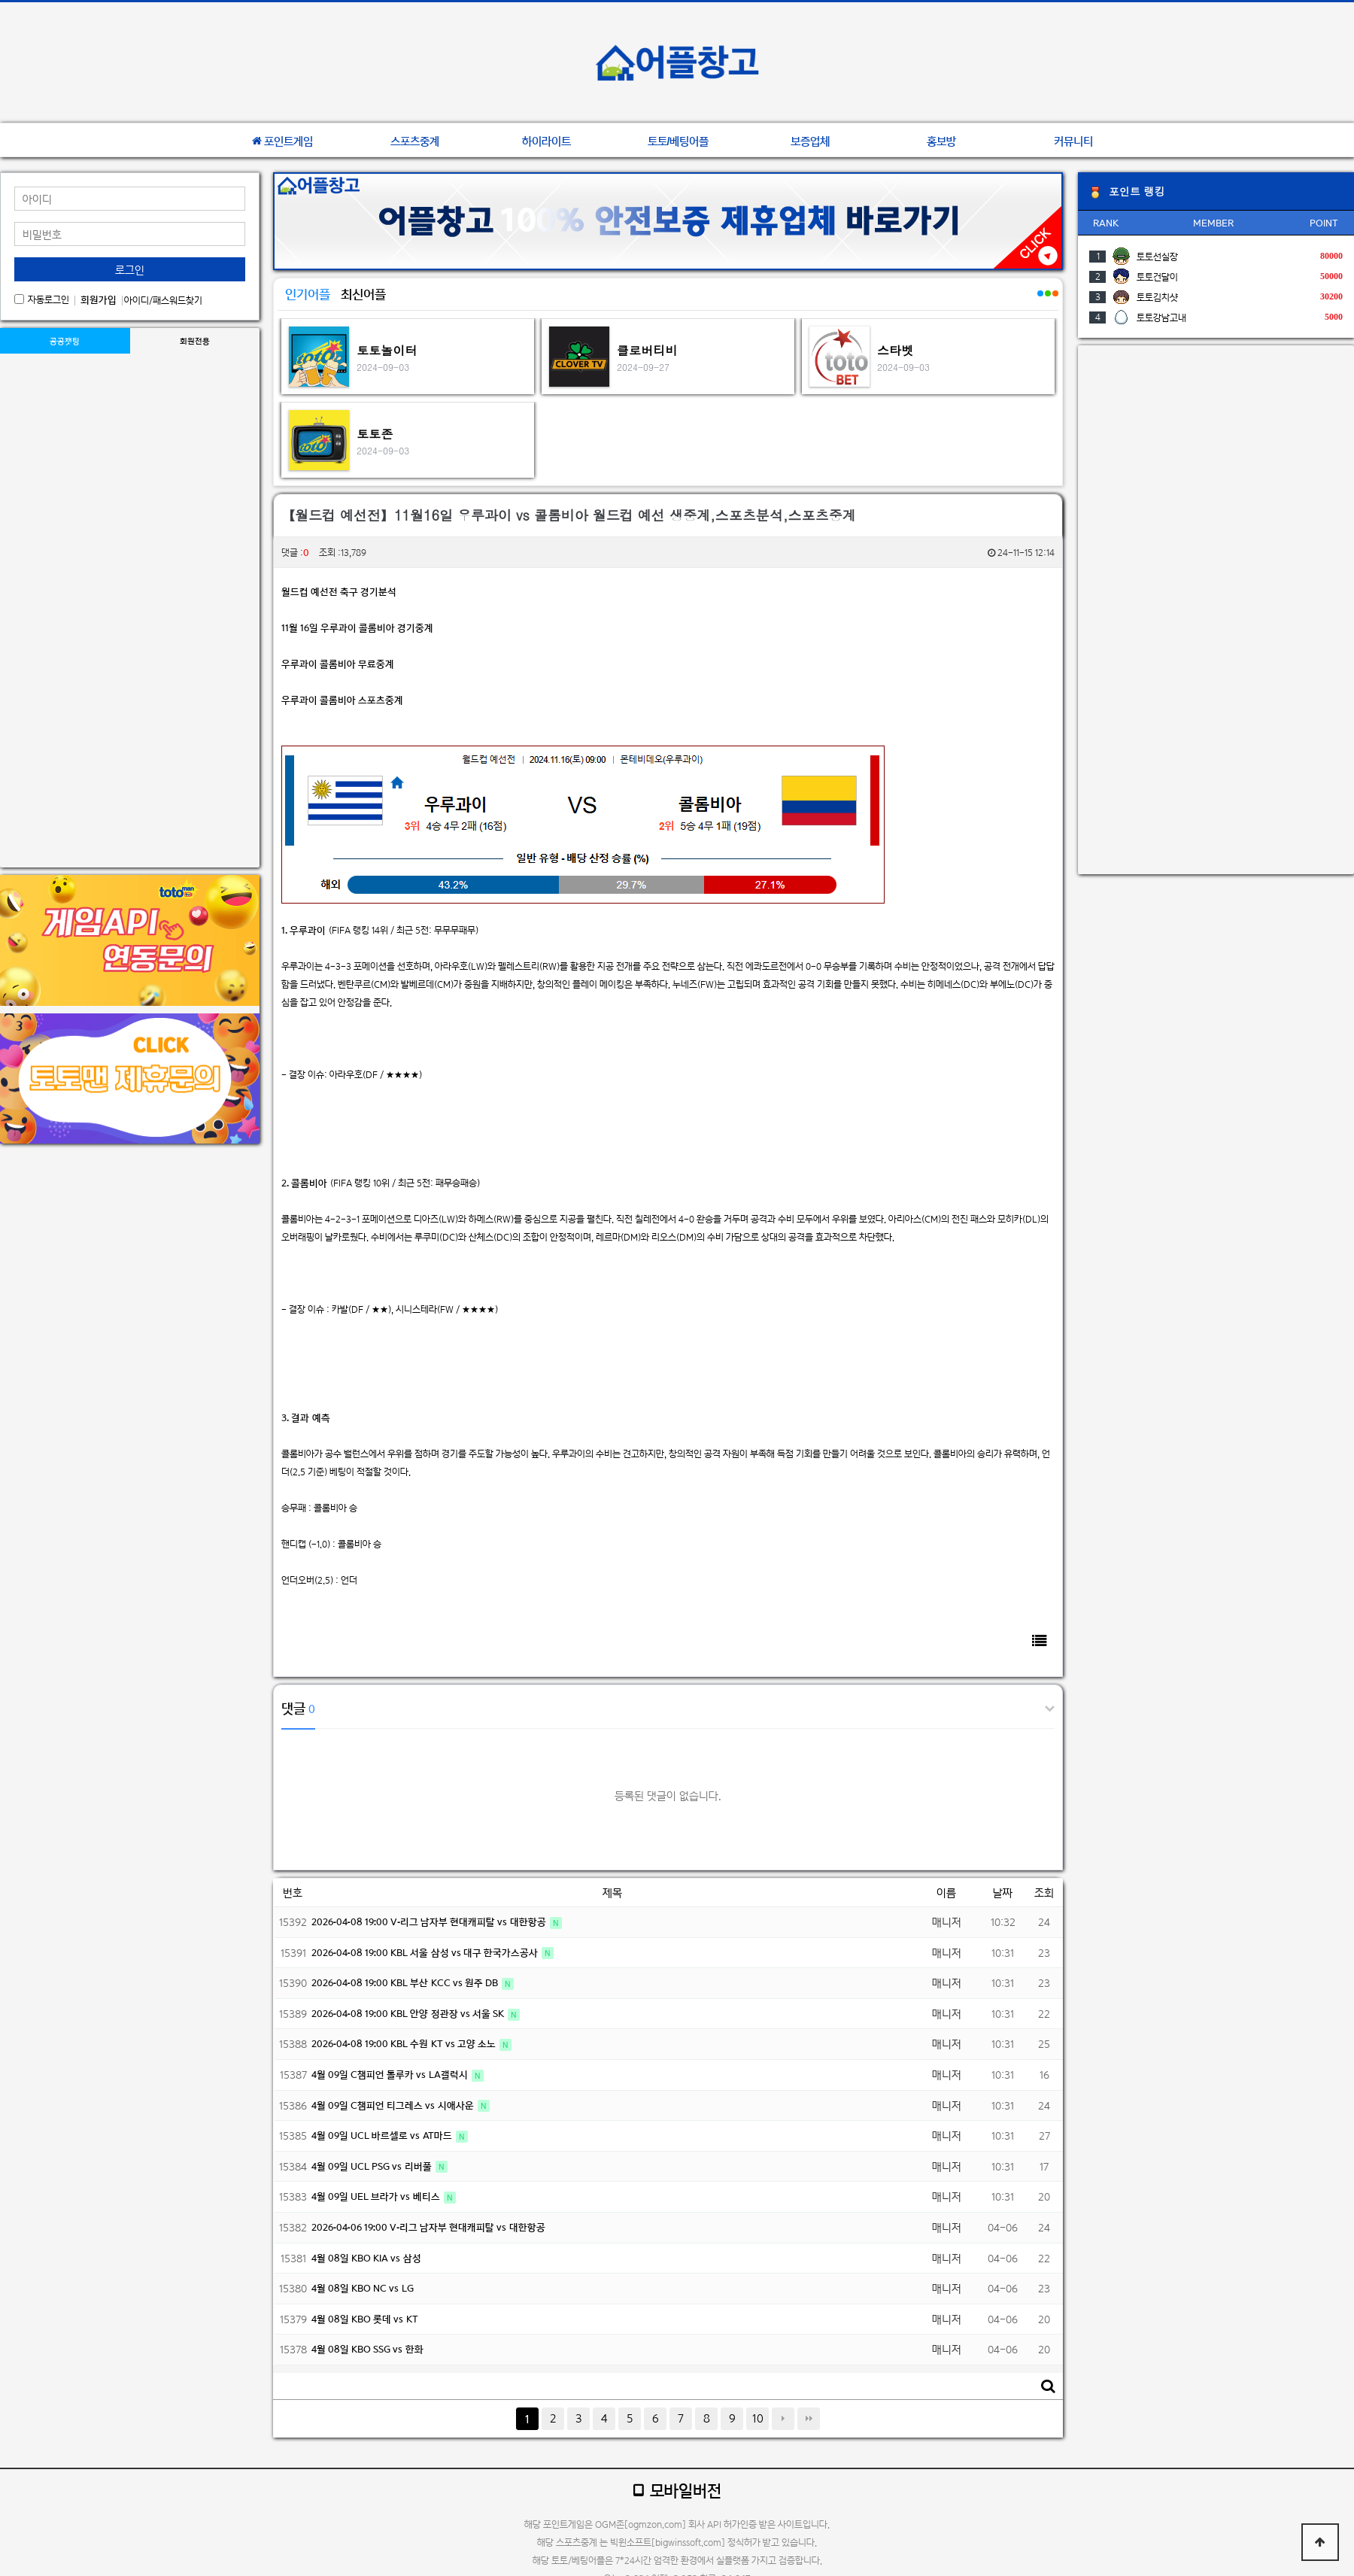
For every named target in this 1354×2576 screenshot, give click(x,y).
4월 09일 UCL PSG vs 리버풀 (372, 2166)
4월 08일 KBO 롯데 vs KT (364, 2319)
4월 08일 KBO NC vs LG (362, 2288)
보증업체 (810, 141)
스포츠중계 (414, 141)
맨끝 (808, 2418)
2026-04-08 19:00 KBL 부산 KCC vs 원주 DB (405, 1982)
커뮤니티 (1073, 141)
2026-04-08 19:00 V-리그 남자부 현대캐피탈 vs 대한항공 (429, 1921)
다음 (783, 2418)
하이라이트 (546, 141)
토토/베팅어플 (678, 141)
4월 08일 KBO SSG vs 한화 (367, 2349)
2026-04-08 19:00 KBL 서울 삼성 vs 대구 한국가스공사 (425, 1952)
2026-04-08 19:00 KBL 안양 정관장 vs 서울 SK (408, 2013)
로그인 (129, 269)
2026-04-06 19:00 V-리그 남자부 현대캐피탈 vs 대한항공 (428, 2227)
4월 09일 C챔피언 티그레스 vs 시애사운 (393, 2105)
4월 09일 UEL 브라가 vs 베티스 (376, 2196)
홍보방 (941, 141)
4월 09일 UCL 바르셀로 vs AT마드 (382, 2135)
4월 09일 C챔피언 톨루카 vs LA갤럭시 (390, 2074)
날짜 (1002, 1892)
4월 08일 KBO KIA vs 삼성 (366, 2258)
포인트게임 (282, 141)
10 (758, 2418)
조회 (1044, 1892)
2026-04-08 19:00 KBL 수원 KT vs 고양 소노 (404, 2043)
